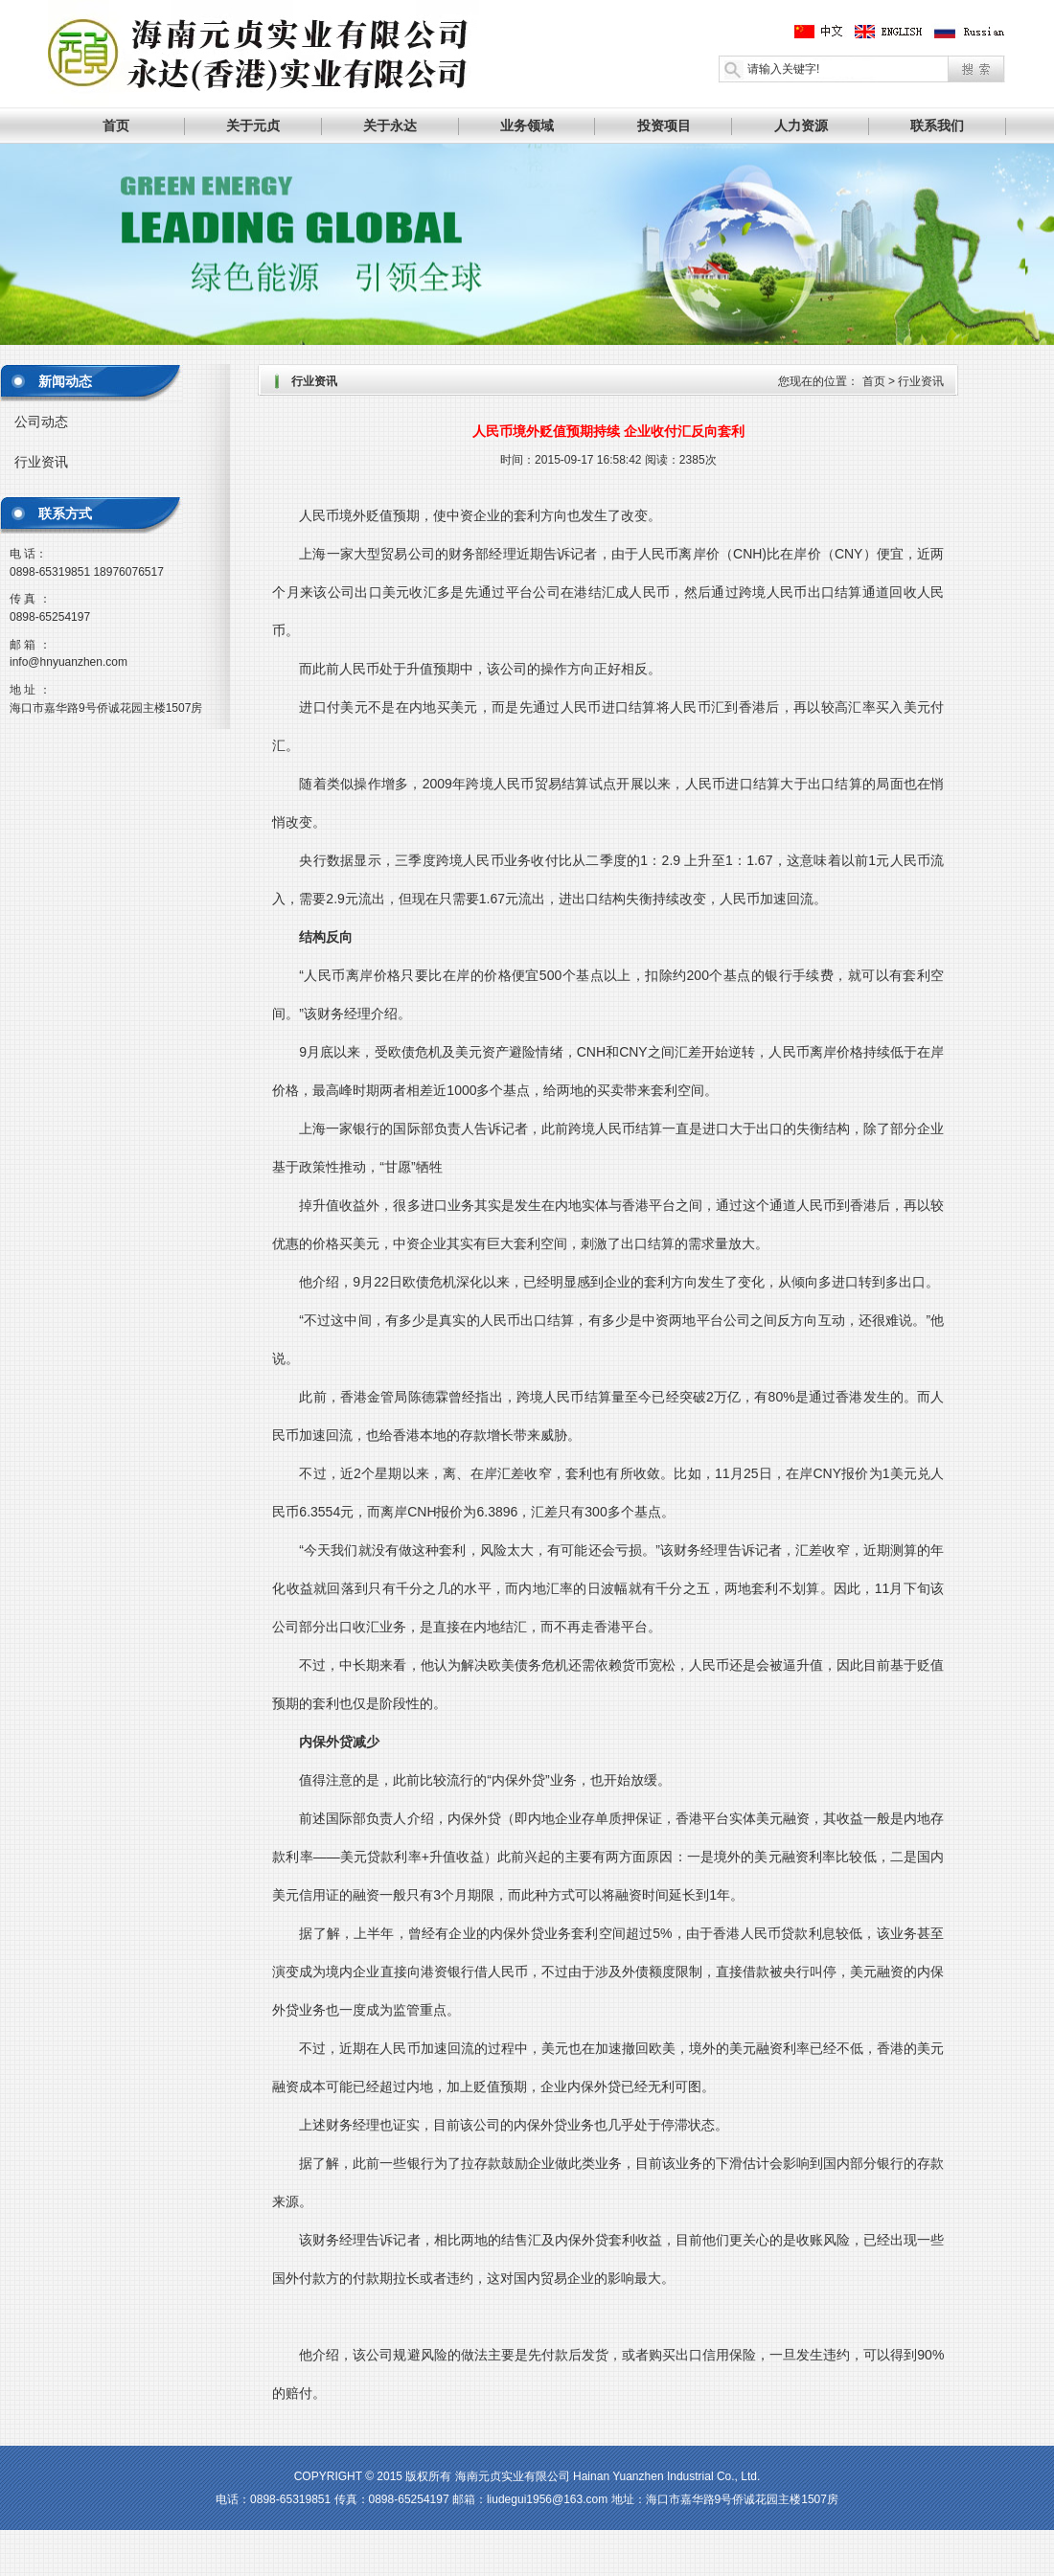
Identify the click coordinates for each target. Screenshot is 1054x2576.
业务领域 (527, 125)
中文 (822, 31)
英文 (896, 31)
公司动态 (41, 421)
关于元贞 (253, 125)
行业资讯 (41, 461)
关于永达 (390, 125)
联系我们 (937, 125)
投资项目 (664, 125)
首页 (116, 125)
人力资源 (801, 125)
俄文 (969, 31)
